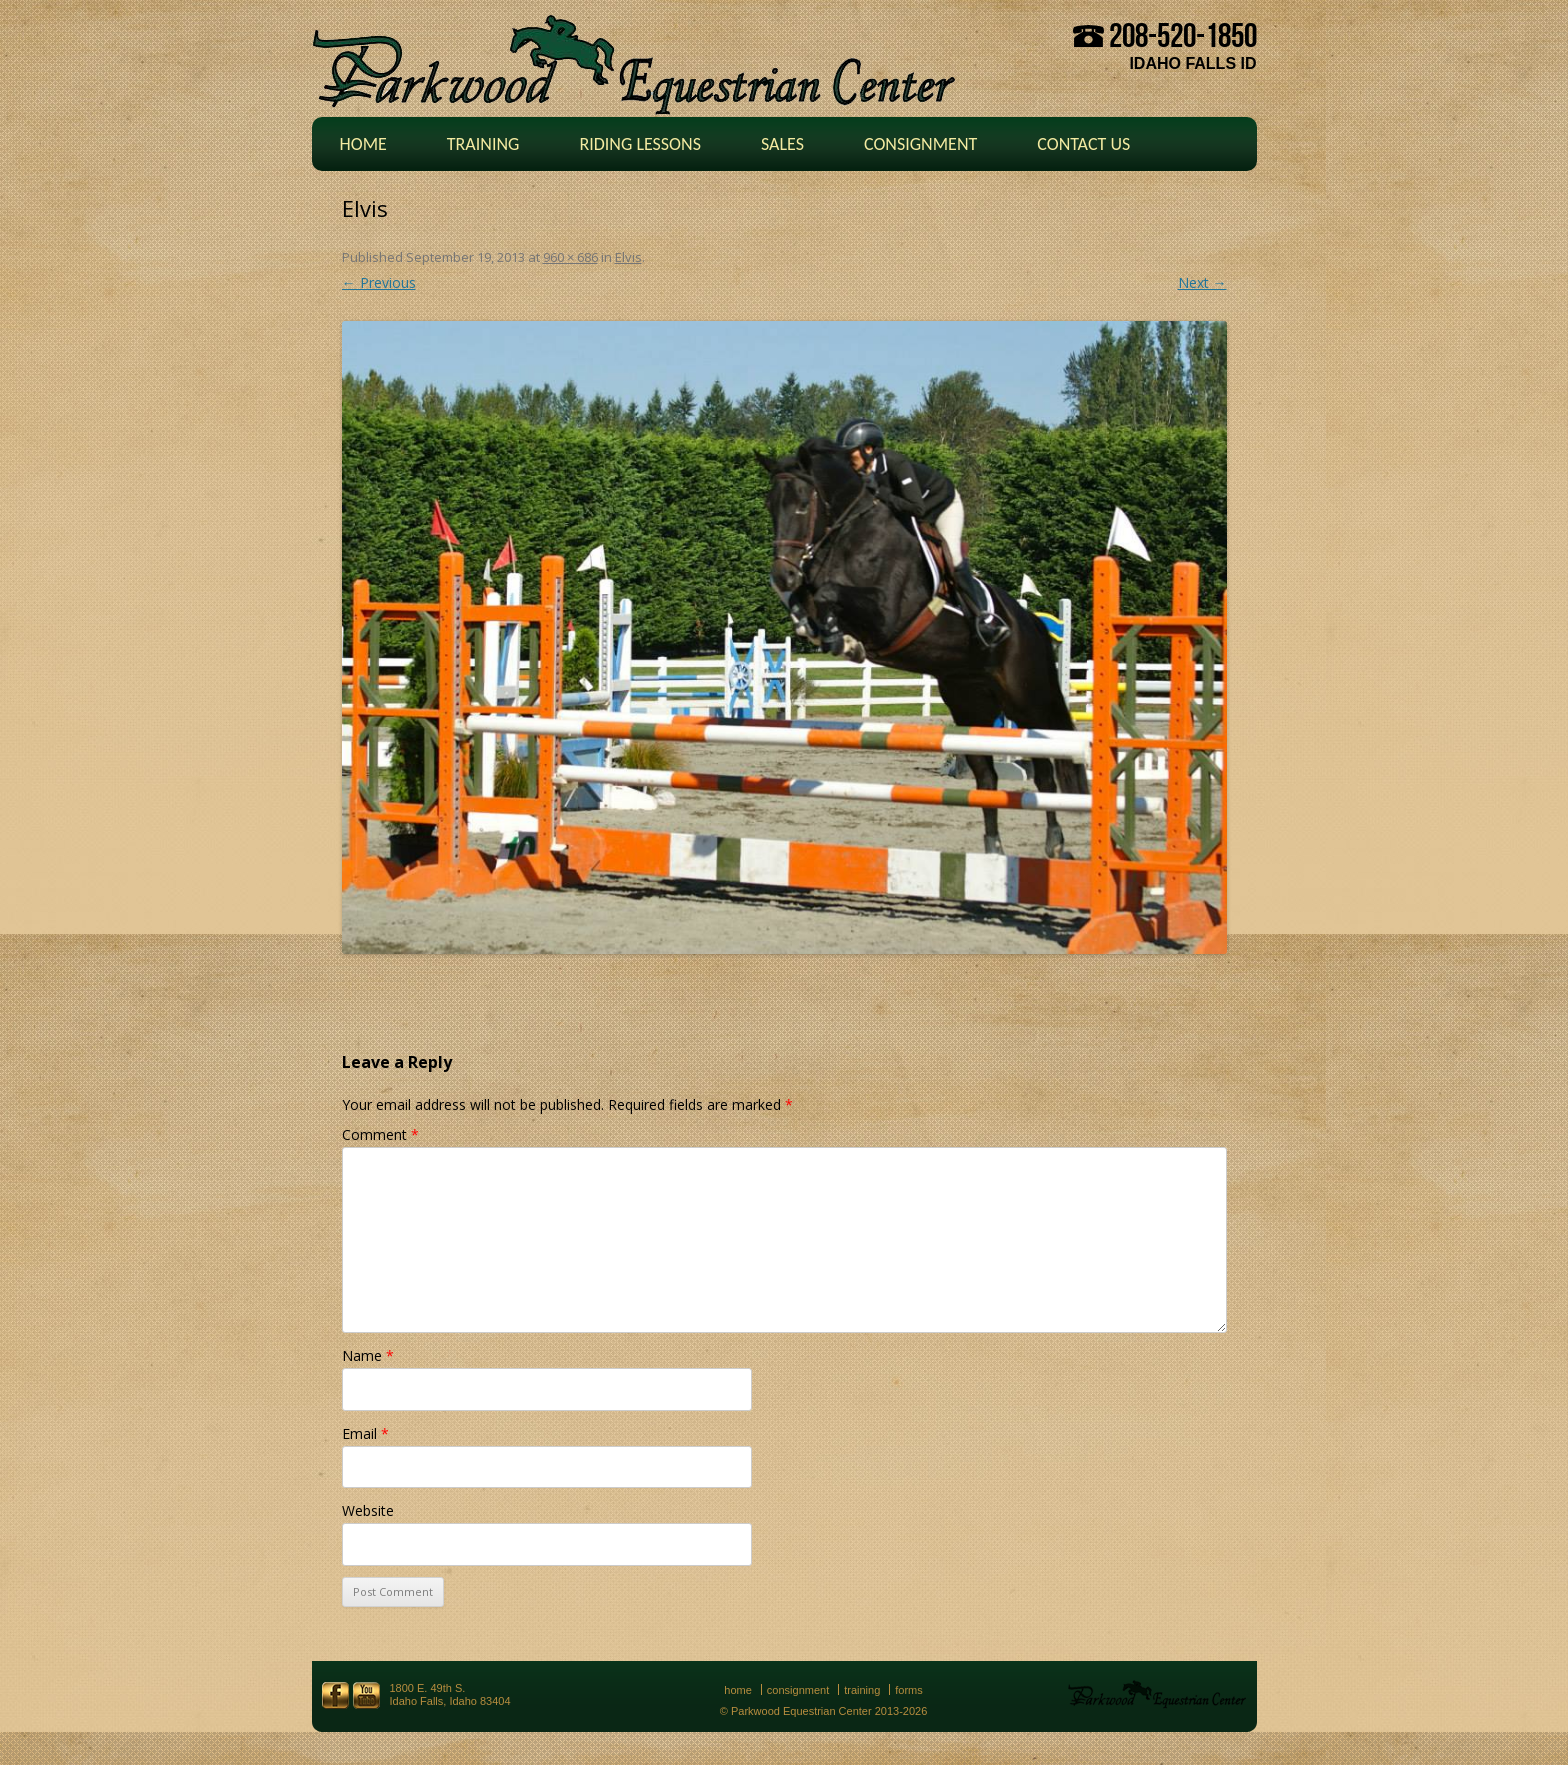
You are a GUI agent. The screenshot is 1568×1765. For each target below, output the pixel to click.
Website (368, 1510)
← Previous (379, 282)
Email (365, 1433)
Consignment (920, 144)
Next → (1202, 282)
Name (368, 1355)
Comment (380, 1134)
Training (483, 144)
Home (363, 144)
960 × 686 (570, 257)
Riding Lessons (640, 144)
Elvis (628, 257)
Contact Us (1083, 144)
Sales (782, 144)
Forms (909, 1690)
